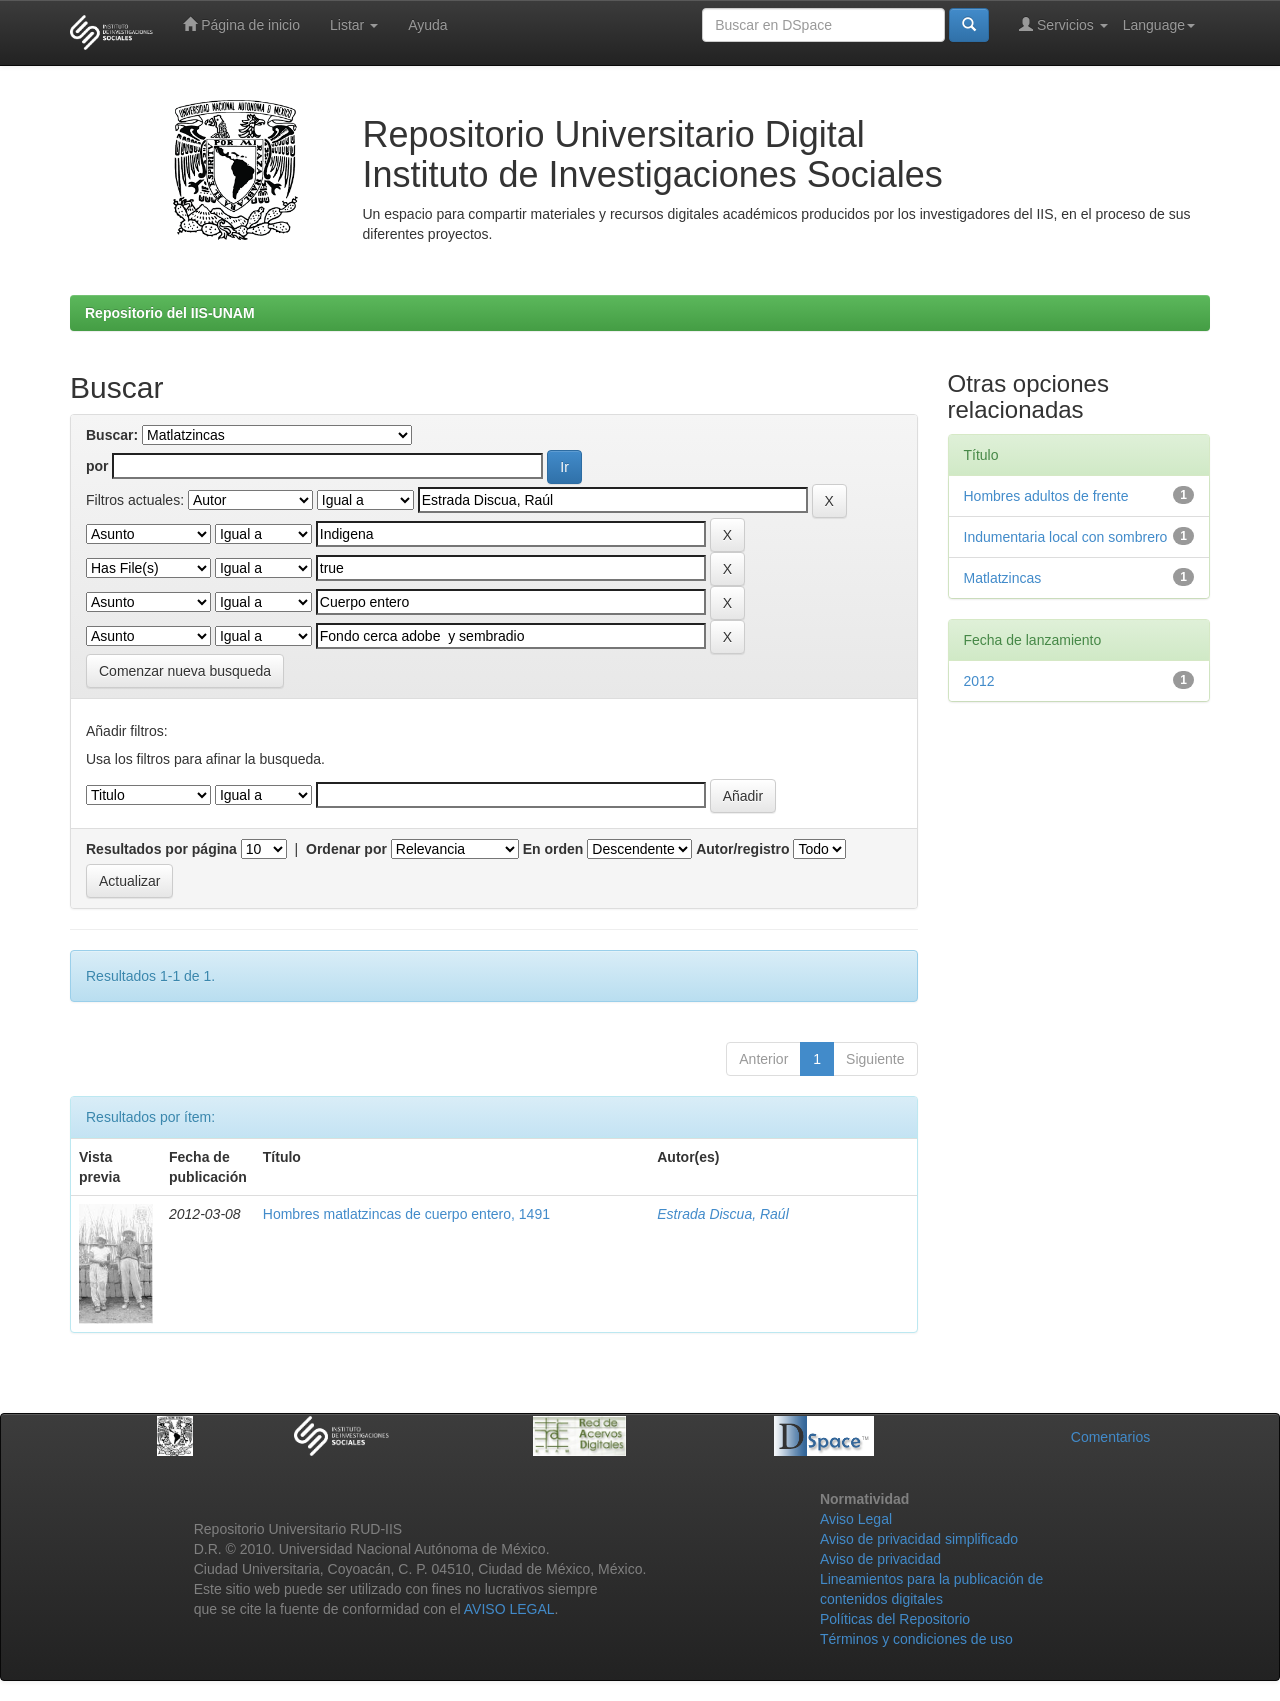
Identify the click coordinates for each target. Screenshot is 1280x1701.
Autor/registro (742, 849)
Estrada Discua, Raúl (723, 1214)
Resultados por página (161, 849)
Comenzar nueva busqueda (185, 671)
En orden (553, 849)
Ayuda (427, 25)
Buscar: (112, 435)
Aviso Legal (856, 1519)
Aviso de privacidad (880, 1559)
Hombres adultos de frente (1046, 496)
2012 (979, 681)
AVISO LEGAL (509, 1609)
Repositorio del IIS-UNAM (170, 313)
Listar (354, 25)
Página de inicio (241, 24)
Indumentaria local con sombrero (1066, 537)
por (97, 466)
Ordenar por (346, 849)
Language (1159, 25)
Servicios (1063, 24)
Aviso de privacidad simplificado (919, 1539)
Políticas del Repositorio (895, 1619)
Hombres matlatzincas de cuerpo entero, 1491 (406, 1214)
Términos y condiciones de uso (916, 1639)
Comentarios (1110, 1437)
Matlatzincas (1003, 578)
